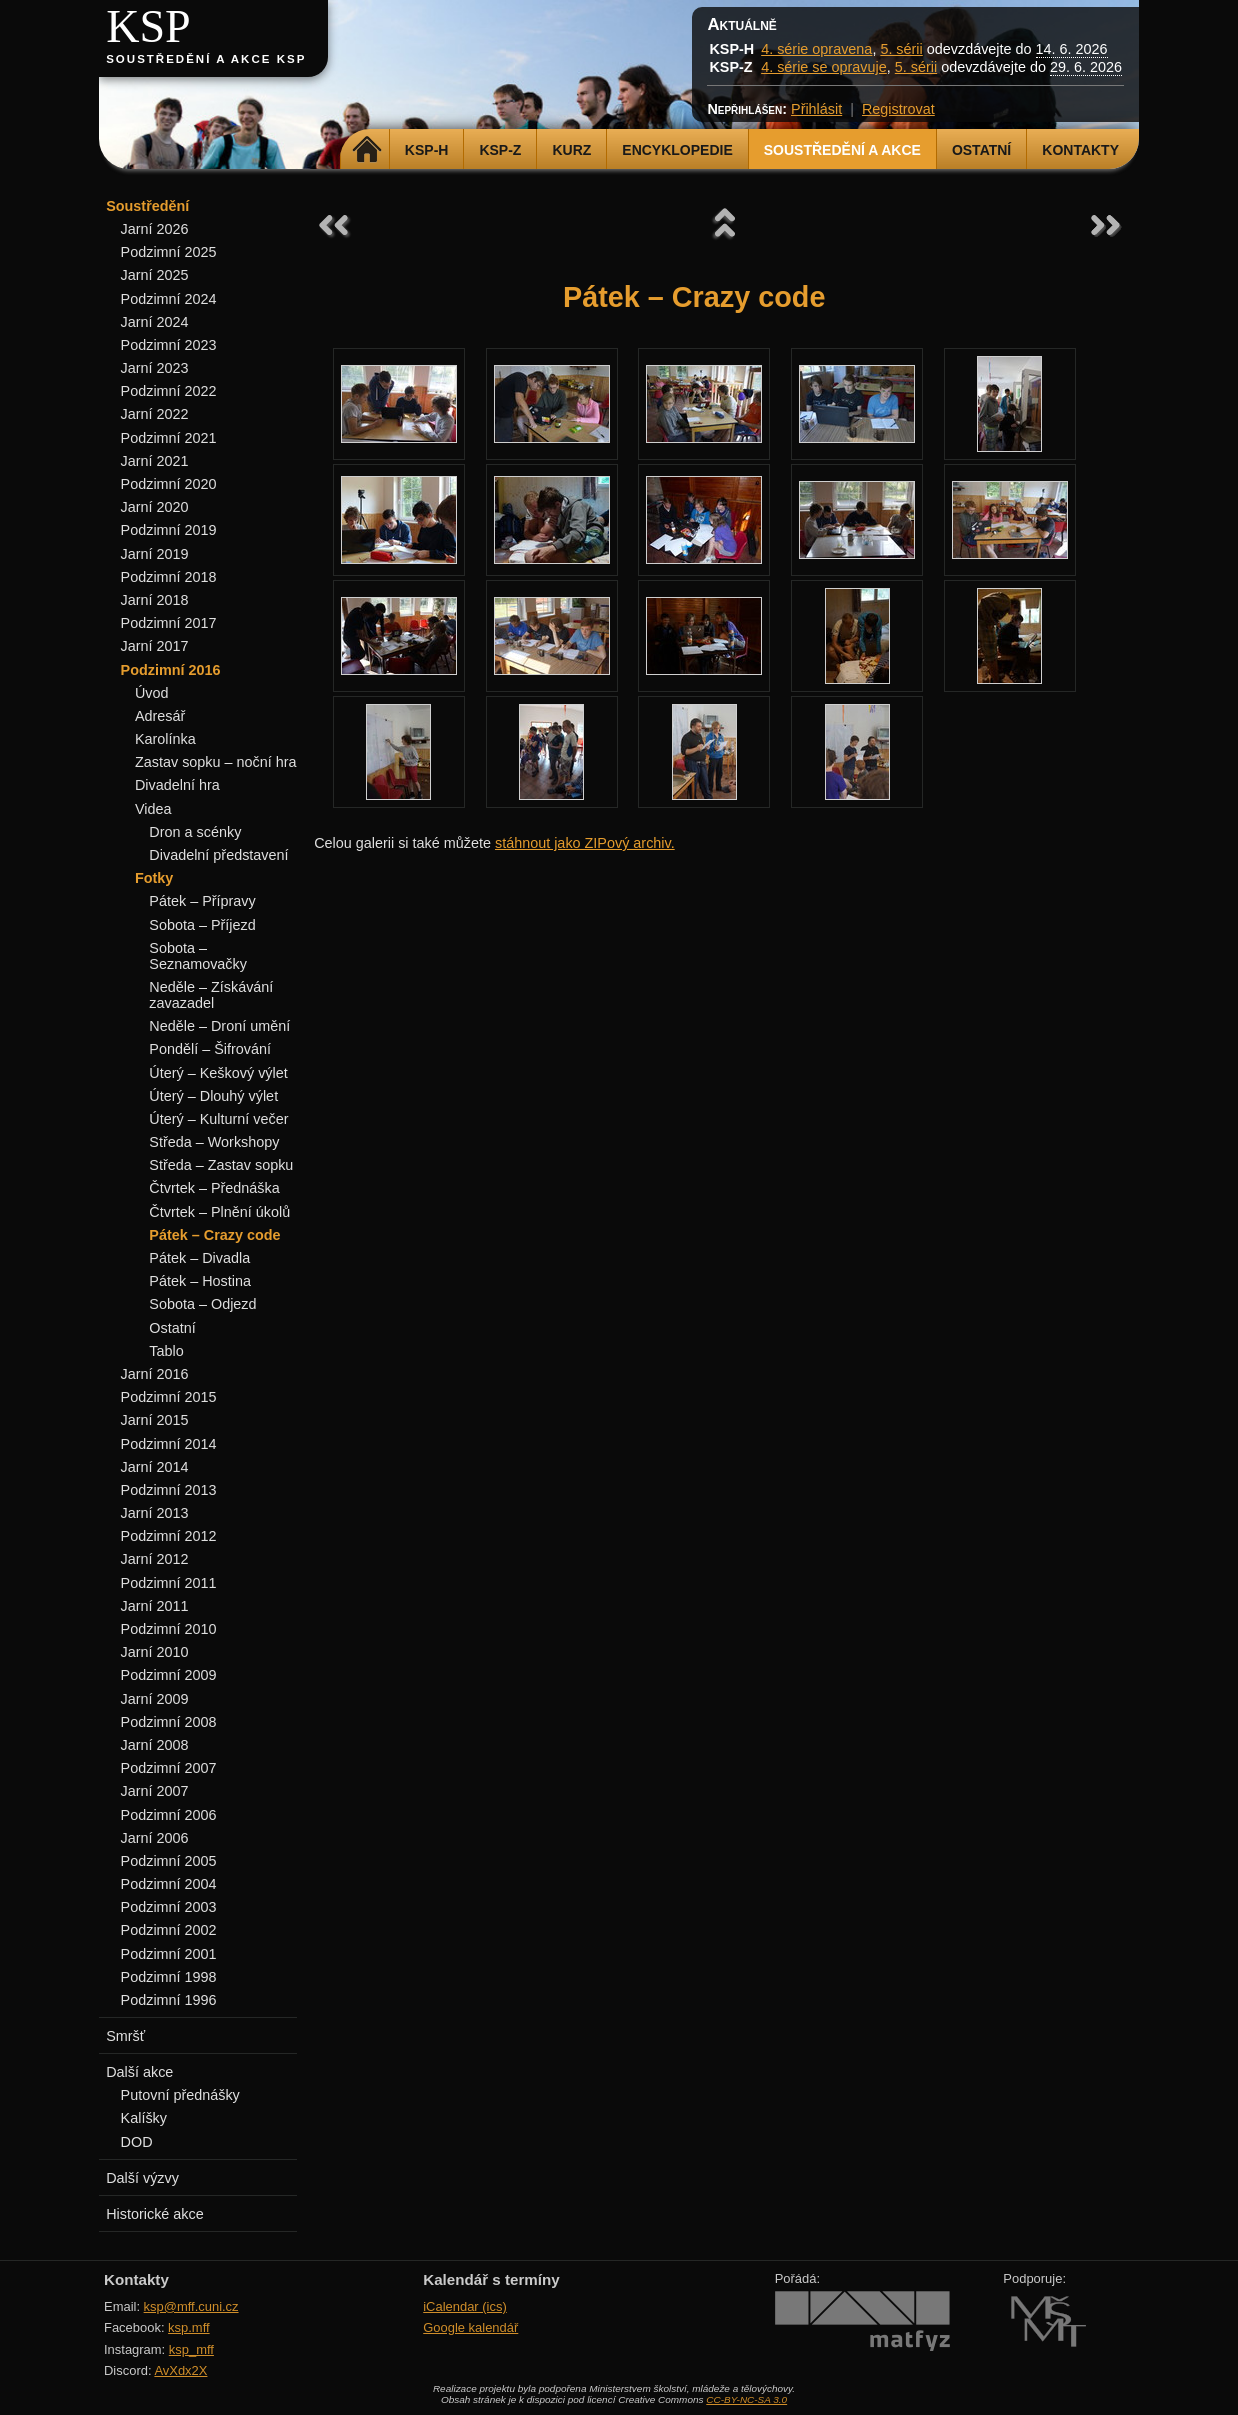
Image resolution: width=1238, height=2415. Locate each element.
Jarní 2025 (155, 275)
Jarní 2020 (155, 507)
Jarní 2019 (155, 554)
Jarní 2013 (155, 1513)
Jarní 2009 (155, 1699)
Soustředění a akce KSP (206, 59)
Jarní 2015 (155, 1420)
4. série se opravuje (824, 67)
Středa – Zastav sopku (221, 1165)
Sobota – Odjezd (202, 1304)
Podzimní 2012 (169, 1536)
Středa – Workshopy (214, 1142)
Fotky (154, 878)
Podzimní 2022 (169, 391)
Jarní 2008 (155, 1745)
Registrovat (898, 109)
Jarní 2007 (155, 1791)
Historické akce (155, 2214)
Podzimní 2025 (169, 252)
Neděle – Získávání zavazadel (211, 995)
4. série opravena (816, 49)
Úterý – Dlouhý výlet (213, 1096)
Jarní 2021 (155, 461)
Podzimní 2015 (169, 1397)
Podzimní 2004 (169, 1884)
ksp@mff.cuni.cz (191, 2306)
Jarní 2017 (155, 646)
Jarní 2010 (155, 1652)
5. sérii (901, 49)
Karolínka (165, 739)
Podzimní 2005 (169, 1861)
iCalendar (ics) (465, 2306)
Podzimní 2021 (169, 438)
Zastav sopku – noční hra (216, 762)
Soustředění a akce (842, 150)
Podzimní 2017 (169, 623)
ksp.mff (189, 2327)
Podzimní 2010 (169, 1629)
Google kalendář (470, 2327)
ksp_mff (191, 2349)
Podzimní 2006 (169, 1815)
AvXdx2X (180, 2370)
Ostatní (981, 150)
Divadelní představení (218, 855)
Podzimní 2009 (169, 1675)
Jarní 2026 (155, 229)
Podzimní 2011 (169, 1583)
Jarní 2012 (155, 1559)
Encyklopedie (677, 150)
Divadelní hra (177, 785)
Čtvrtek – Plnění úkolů (219, 1212)
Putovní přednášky (180, 2095)
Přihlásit (816, 109)
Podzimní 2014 (169, 1444)
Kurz (571, 150)
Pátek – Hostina (200, 1281)
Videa (153, 809)
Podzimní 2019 (169, 530)
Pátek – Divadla (199, 1258)
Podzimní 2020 (169, 484)
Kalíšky (144, 2118)
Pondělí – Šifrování (210, 1049)
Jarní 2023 (155, 368)
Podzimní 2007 (169, 1768)
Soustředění (147, 206)
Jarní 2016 (155, 1374)
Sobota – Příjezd (202, 925)
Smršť (125, 2036)
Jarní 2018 (155, 600)
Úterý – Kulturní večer (218, 1119)
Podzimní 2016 (171, 670)
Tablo (166, 1351)
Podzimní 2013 (169, 1490)
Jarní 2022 (155, 414)
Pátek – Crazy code (214, 1235)
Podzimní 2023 (169, 345)
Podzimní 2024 (169, 299)
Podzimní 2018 (169, 577)
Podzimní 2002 (169, 1930)
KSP (148, 26)
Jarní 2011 (155, 1606)
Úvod (152, 693)
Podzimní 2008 (169, 1722)
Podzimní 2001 (169, 1954)
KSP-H (427, 150)
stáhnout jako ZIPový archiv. (585, 843)
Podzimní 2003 (169, 1907)
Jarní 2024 (155, 322)
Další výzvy (142, 2178)
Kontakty (1080, 150)
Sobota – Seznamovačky (198, 956)
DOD (137, 2142)
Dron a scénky (195, 832)
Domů (367, 150)
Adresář (160, 716)
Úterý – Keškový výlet (218, 1073)
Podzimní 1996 (169, 2000)
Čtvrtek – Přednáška (214, 1188)
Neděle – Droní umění (219, 1026)
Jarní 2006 (155, 1838)
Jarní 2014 (155, 1467)
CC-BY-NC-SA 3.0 (746, 2399)
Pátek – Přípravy (202, 901)
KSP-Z (500, 150)
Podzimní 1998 (169, 1977)
